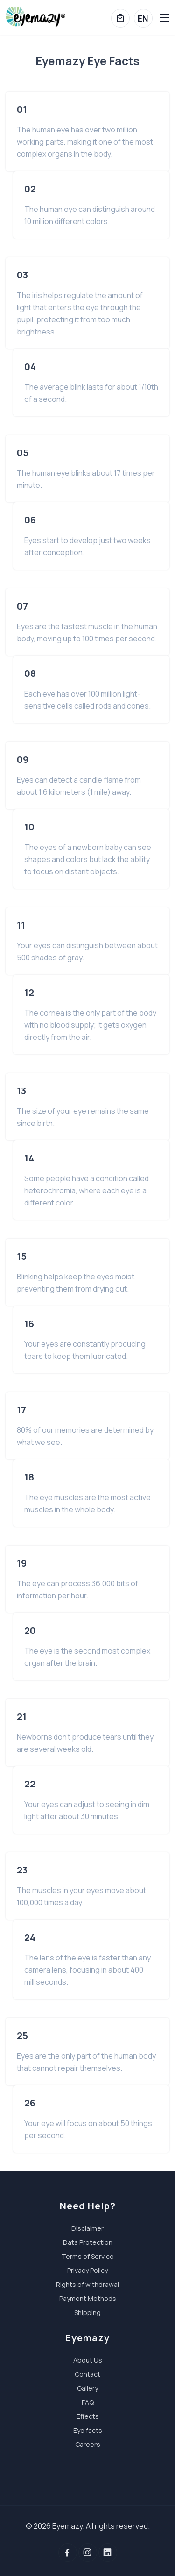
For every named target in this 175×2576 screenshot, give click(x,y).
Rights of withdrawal (87, 2284)
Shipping (87, 2312)
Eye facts (87, 2430)
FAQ (88, 2402)
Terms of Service (88, 2256)
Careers (87, 2444)
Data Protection (87, 2242)
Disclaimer (87, 2228)
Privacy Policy (87, 2270)
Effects (88, 2416)
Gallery (87, 2388)
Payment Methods (87, 2298)
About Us (87, 2360)
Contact (87, 2374)
